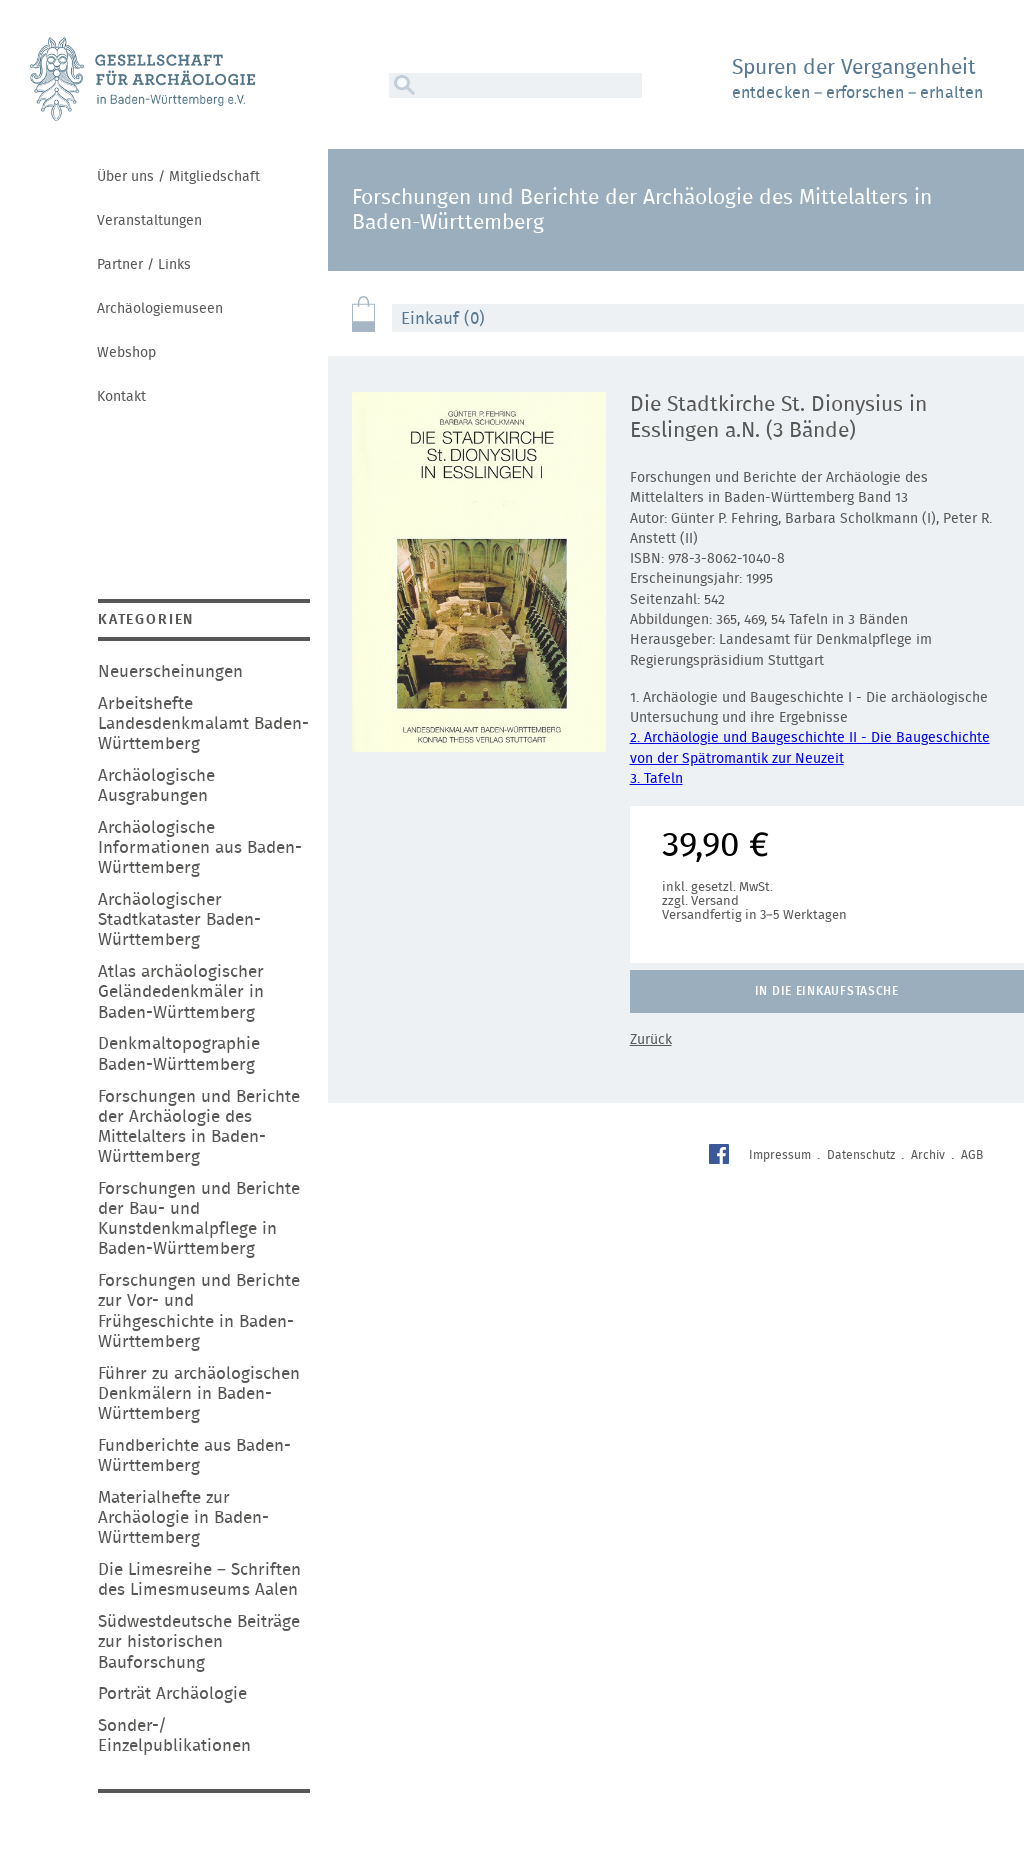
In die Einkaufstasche (827, 991)
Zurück (651, 1040)
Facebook (721, 1156)
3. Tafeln (656, 779)
